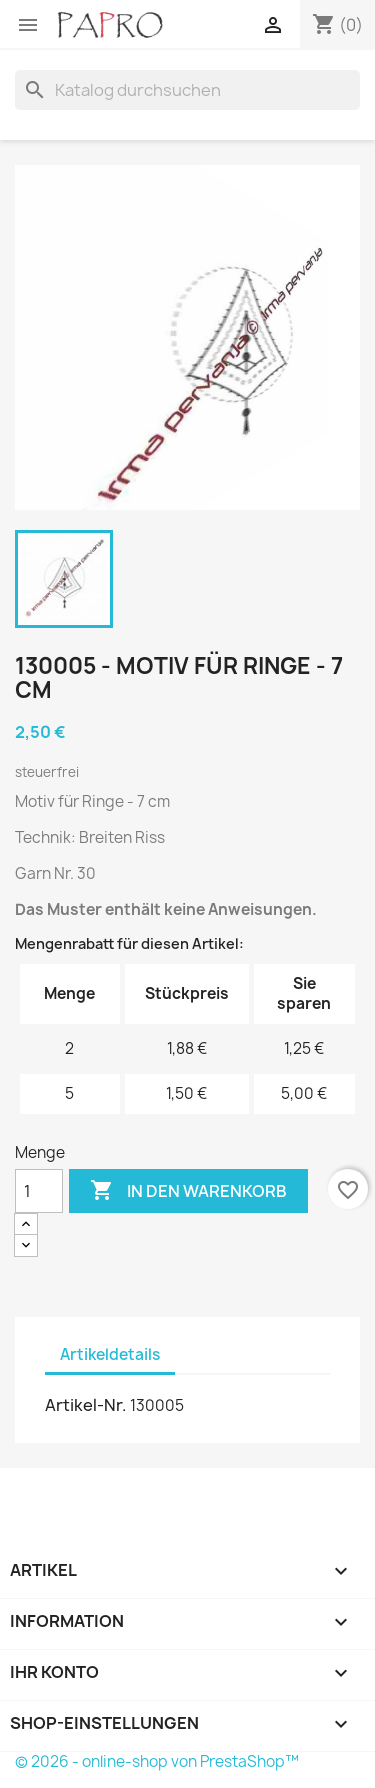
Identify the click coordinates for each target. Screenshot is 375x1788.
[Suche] (187, 90)
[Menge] (39, 1191)
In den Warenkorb (188, 1191)
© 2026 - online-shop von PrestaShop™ (157, 1761)
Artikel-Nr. (86, 1405)
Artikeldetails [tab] (110, 1354)
